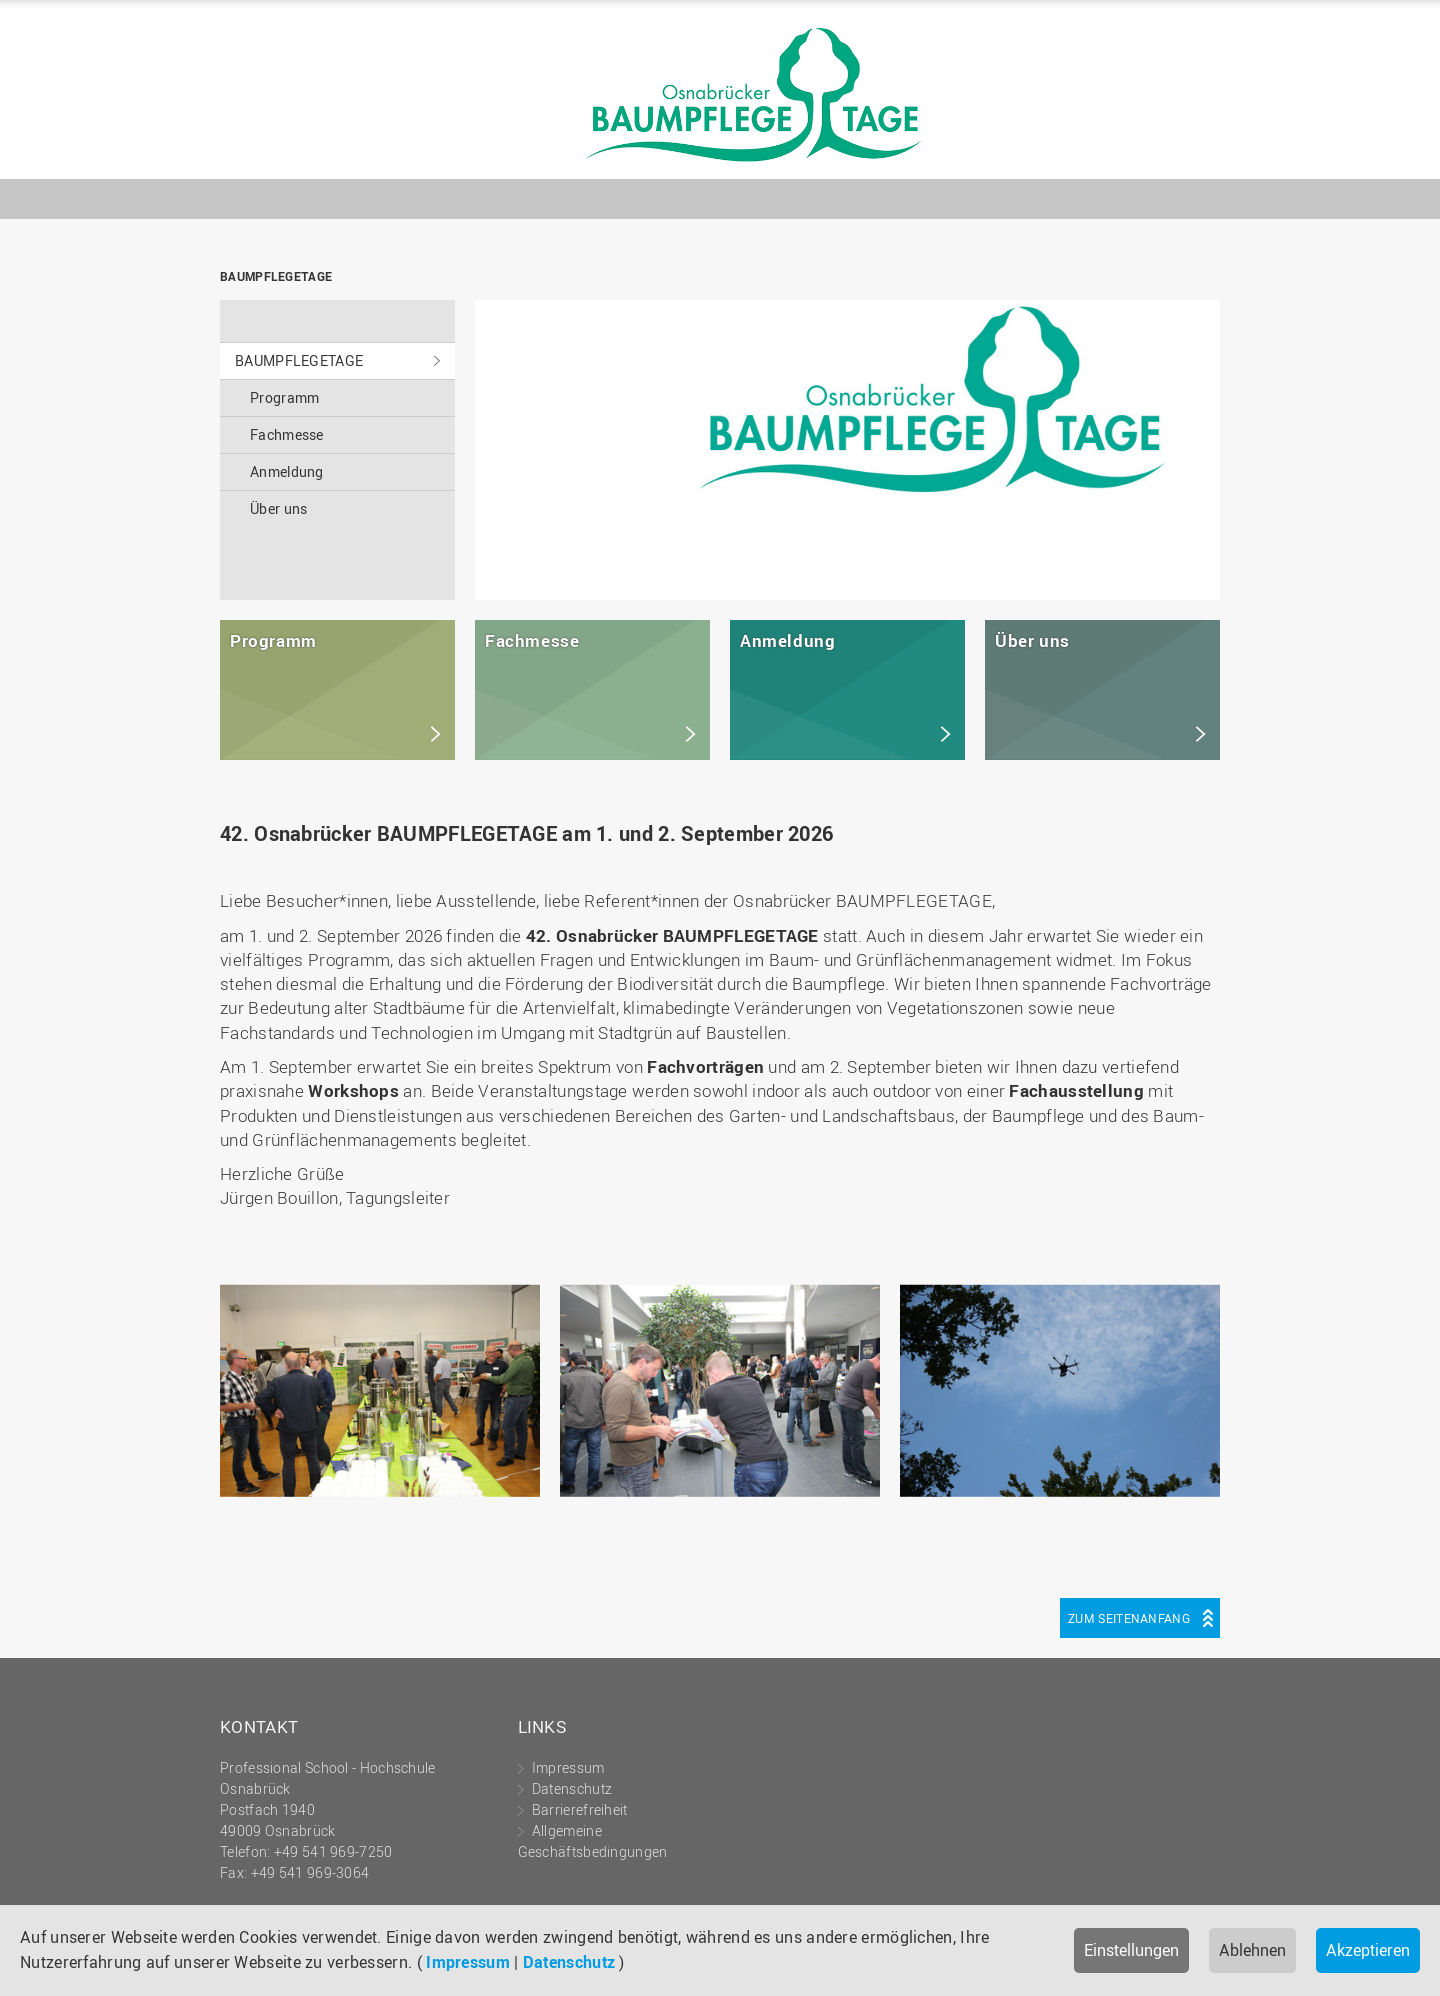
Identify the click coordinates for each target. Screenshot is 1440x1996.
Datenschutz (569, 1962)
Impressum (468, 1962)
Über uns (278, 508)
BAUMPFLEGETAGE (720, 94)
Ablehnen (1252, 1950)
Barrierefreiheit (580, 1809)
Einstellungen (1131, 1950)
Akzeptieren (1368, 1950)
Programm (284, 397)
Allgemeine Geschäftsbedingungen (593, 1841)
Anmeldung (287, 471)
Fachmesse (287, 434)
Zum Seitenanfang (1129, 1618)
